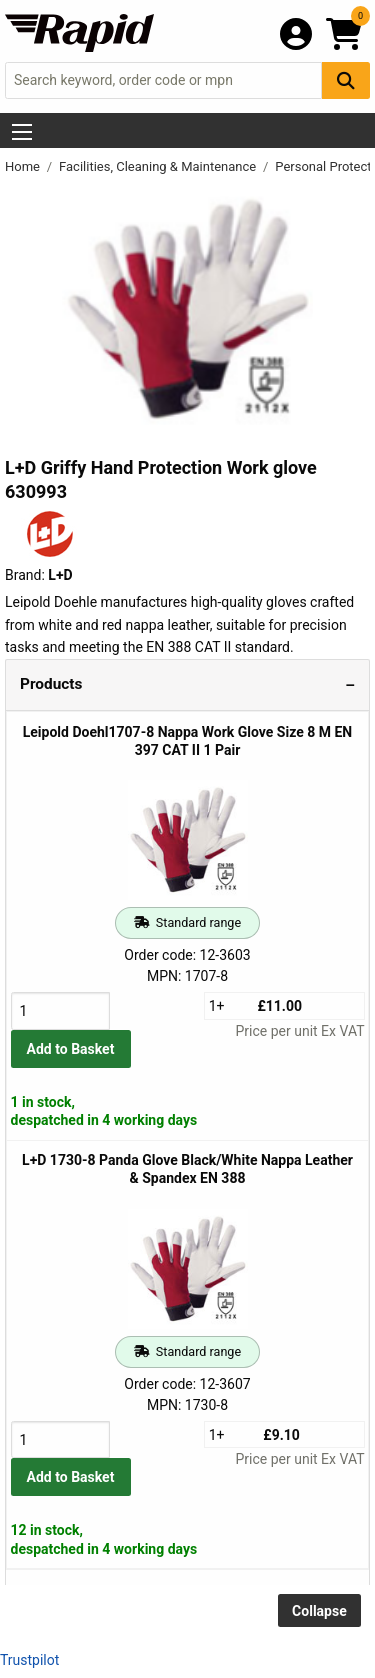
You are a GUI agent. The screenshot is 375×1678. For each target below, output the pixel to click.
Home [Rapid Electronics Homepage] (24, 166)
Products (51, 684)
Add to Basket (71, 1049)
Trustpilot (29, 1660)
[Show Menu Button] (22, 132)
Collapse (319, 1611)
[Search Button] (346, 80)
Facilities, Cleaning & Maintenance (159, 166)
